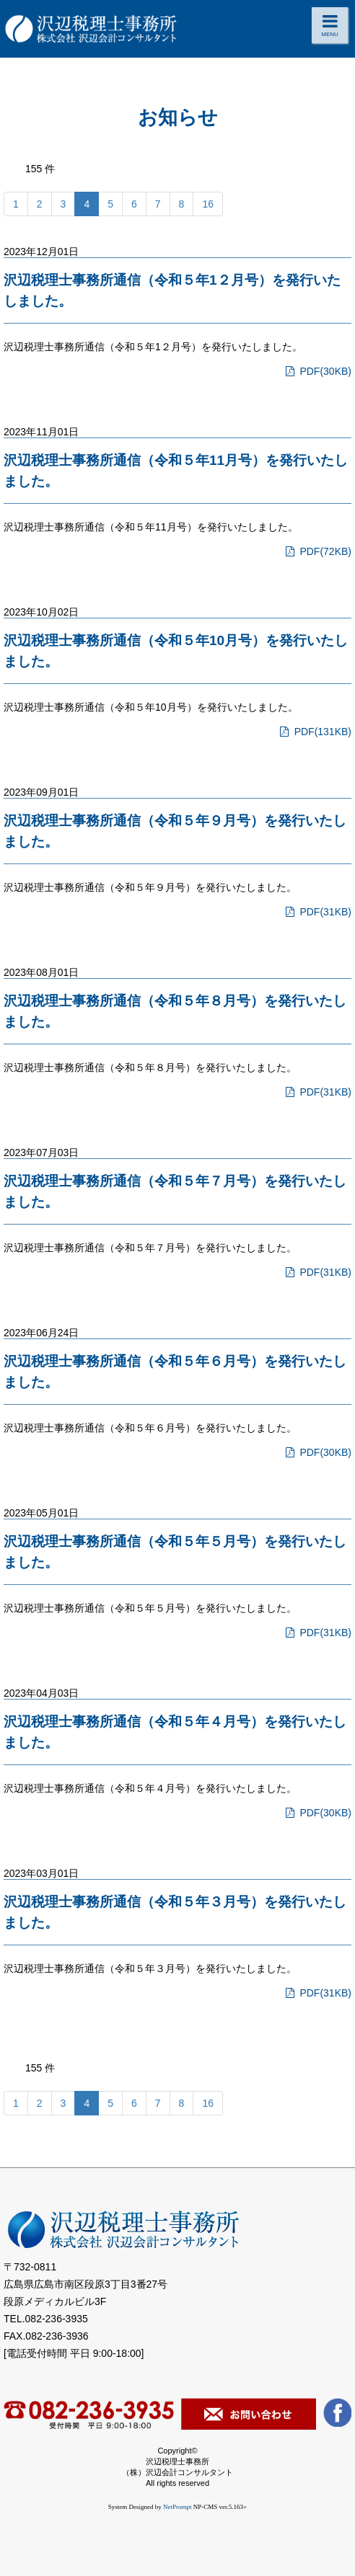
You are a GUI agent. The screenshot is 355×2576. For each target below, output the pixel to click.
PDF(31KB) (317, 912)
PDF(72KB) (317, 551)
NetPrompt (177, 2506)
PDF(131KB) (314, 731)
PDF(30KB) (317, 371)
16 (208, 204)
